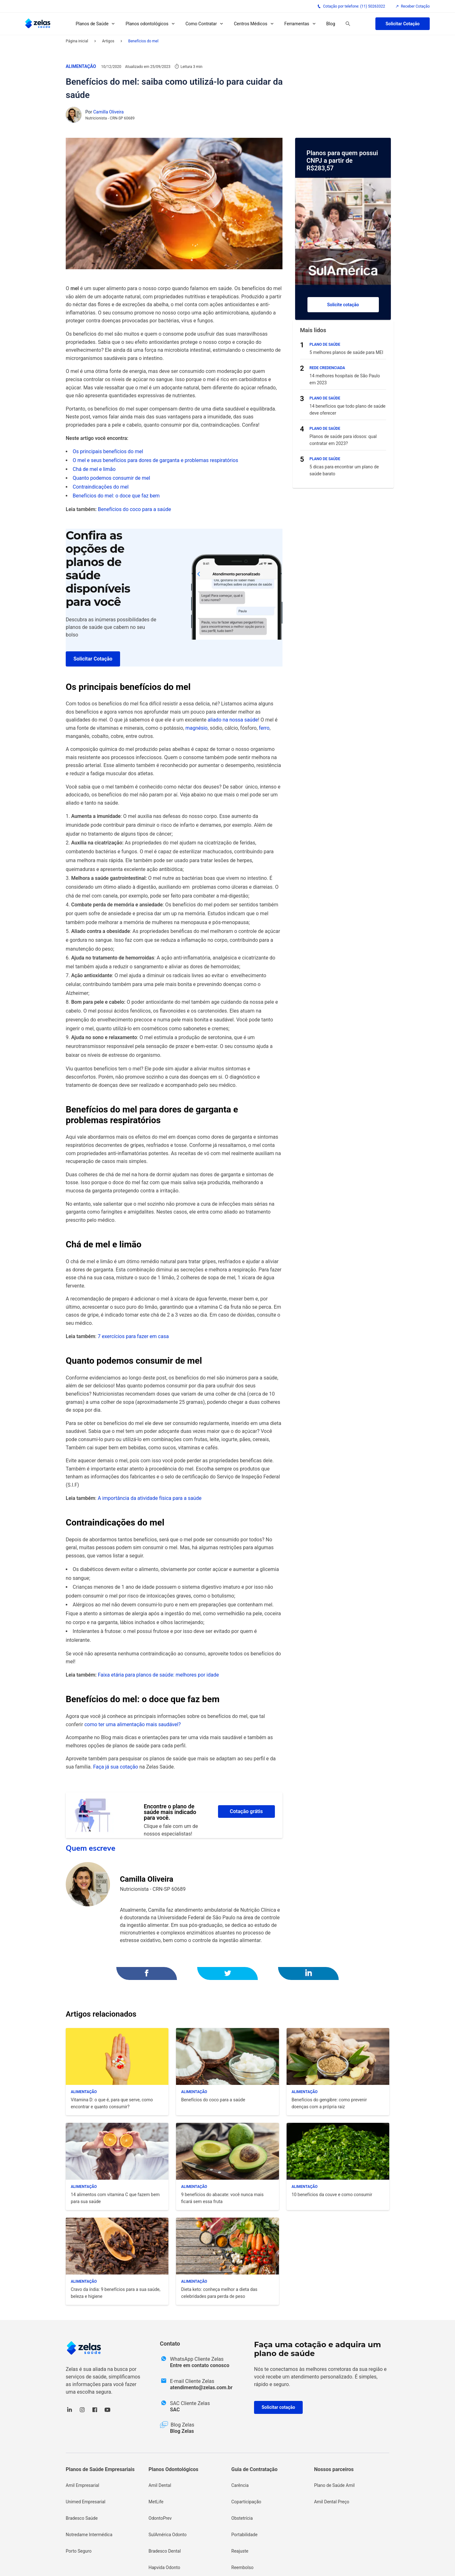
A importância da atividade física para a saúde (149, 1498)
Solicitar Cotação (402, 23)
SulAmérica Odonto (168, 2534)
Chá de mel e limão (94, 469)
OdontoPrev (160, 2518)
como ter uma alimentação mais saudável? (132, 1724)
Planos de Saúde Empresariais (100, 2469)
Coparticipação (246, 2501)
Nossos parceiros (334, 2469)
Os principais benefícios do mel (108, 451)
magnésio (196, 728)
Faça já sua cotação (115, 1767)
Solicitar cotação (278, 2407)
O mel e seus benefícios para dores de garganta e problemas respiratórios (155, 460)
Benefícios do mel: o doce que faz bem (116, 496)
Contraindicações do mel (101, 487)
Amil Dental (160, 2485)
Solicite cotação (343, 304)
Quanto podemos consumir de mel (111, 478)
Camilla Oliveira (108, 111)
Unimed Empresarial (85, 2501)
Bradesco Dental (165, 2551)
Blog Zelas (182, 2431)
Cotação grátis (246, 1811)
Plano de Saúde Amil (334, 2485)
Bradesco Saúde (82, 2518)
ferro (264, 728)
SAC (175, 2410)
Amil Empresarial (82, 2485)
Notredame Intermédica (89, 2534)
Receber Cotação (412, 6)
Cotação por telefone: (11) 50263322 (351, 6)
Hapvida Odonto (164, 2567)
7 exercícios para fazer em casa (133, 1336)
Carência (240, 2485)
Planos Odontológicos (173, 2469)
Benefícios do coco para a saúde (134, 509)
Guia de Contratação (254, 2469)
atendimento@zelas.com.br (201, 2387)
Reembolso (242, 2567)
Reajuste (239, 2551)
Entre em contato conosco (199, 2365)
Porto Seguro (79, 2551)
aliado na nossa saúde (233, 720)
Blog (330, 23)
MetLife (156, 2501)
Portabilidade (244, 2534)
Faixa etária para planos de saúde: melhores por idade (158, 1675)
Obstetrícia (242, 2518)
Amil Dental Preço (331, 2501)
